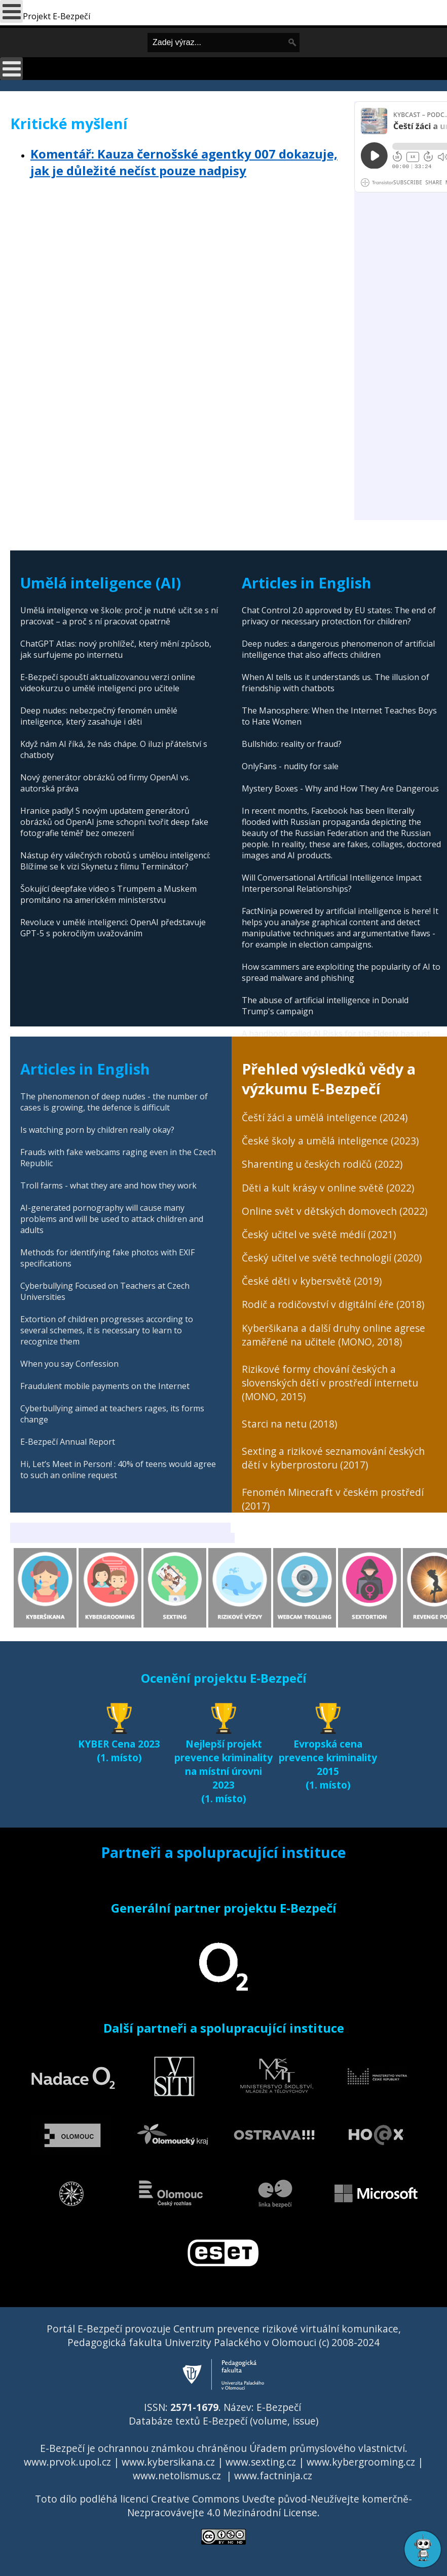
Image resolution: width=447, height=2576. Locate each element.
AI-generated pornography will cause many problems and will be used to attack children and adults (111, 1219)
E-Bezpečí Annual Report (67, 1441)
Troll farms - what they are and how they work (108, 1185)
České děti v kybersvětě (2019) (312, 1281)
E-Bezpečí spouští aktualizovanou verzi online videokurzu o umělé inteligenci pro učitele (107, 682)
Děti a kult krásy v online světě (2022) (328, 1188)
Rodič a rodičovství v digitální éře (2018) (333, 1304)
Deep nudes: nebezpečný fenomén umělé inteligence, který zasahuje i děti (98, 716)
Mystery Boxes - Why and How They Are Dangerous (340, 788)
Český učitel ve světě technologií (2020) (332, 1257)
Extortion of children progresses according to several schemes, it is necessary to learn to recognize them (106, 1330)
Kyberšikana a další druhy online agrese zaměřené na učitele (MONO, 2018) (333, 1335)
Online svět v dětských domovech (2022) (334, 1211)
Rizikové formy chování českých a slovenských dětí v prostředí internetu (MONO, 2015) (330, 1382)
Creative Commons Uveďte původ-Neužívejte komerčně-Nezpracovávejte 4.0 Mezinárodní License (269, 2505)
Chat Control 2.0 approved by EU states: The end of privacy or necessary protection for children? (339, 616)
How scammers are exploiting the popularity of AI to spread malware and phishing (341, 972)
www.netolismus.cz (177, 2475)
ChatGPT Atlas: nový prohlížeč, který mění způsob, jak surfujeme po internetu (115, 649)
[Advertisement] (178, 262)
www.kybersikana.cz (168, 2462)
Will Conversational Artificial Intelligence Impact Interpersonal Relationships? (332, 883)
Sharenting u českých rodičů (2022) (322, 1164)
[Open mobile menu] (11, 68)
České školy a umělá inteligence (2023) (330, 1140)
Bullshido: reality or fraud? (292, 743)
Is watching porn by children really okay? (97, 1129)
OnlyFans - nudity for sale (290, 766)
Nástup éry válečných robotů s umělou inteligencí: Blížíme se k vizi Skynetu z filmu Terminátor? (115, 861)
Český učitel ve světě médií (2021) (319, 1234)
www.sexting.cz (261, 2462)
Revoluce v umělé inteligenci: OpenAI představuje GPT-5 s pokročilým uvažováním (113, 928)
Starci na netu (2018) (289, 1424)
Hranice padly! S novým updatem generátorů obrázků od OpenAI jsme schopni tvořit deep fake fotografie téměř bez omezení (114, 822)
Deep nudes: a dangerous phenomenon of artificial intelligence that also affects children (338, 649)
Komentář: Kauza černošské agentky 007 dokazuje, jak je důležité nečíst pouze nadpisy (184, 162)
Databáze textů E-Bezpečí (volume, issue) (223, 2421)
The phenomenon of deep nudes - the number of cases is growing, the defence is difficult (114, 1102)
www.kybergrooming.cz (361, 2462)
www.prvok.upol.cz (67, 2462)
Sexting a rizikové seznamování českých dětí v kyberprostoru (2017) (333, 1458)
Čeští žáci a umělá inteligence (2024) (324, 1117)
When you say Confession (69, 1363)
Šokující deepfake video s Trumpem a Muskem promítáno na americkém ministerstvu (108, 894)
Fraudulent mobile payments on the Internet (105, 1386)
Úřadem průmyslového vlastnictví (327, 2448)
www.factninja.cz (273, 2475)
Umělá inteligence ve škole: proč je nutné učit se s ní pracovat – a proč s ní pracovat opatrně (119, 616)
